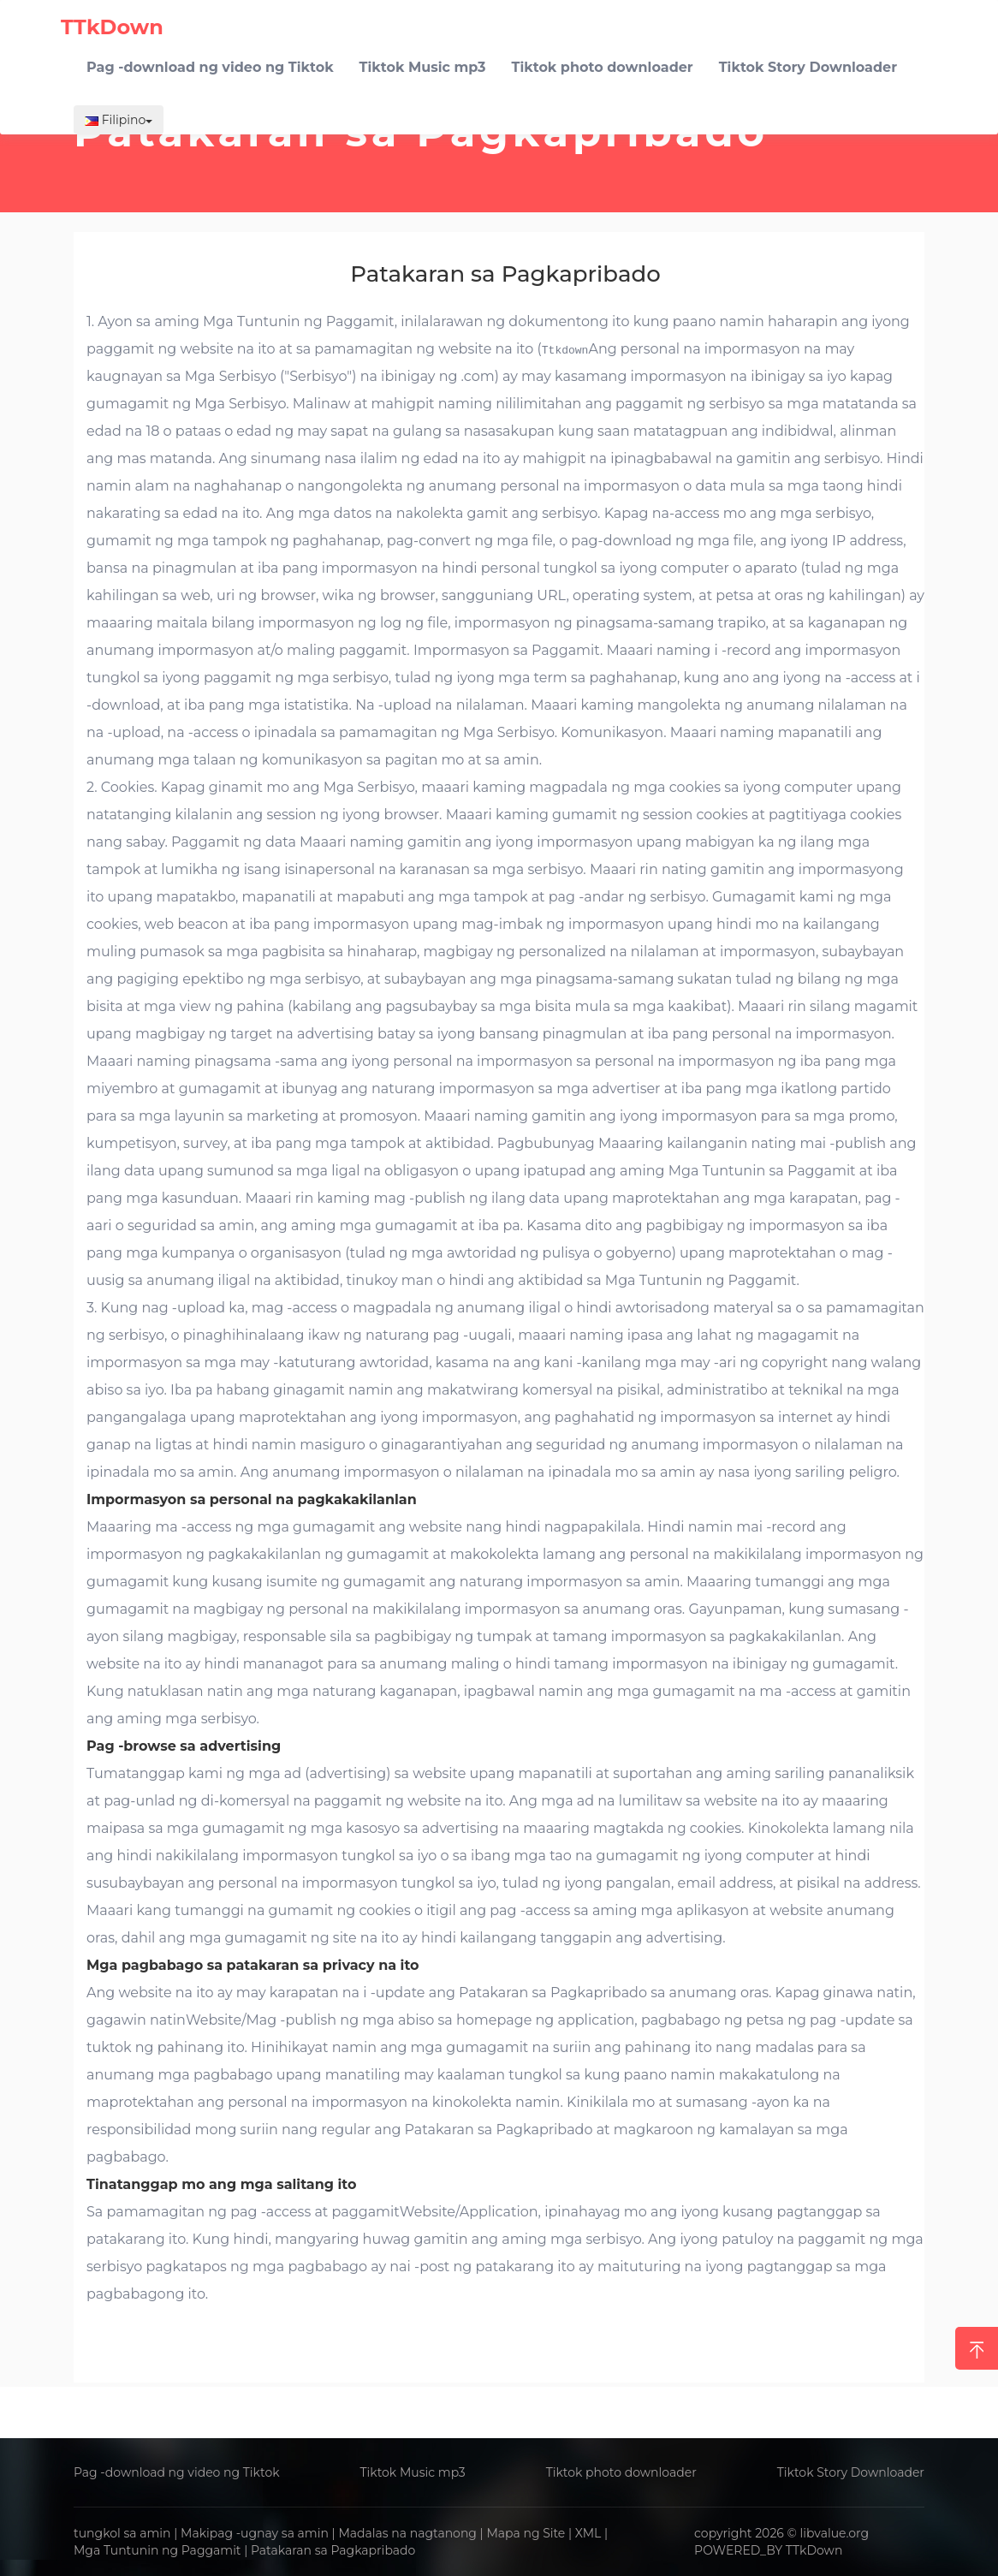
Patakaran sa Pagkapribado (333, 2550)
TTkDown (814, 2550)
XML (588, 2533)
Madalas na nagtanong (407, 2533)
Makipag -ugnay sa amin (255, 2533)
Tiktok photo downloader (621, 2472)
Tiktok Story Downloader (850, 2472)
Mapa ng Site (525, 2533)
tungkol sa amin (122, 2533)
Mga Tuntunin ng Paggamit (157, 2550)
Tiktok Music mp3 (412, 2472)
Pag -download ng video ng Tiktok (177, 2472)
